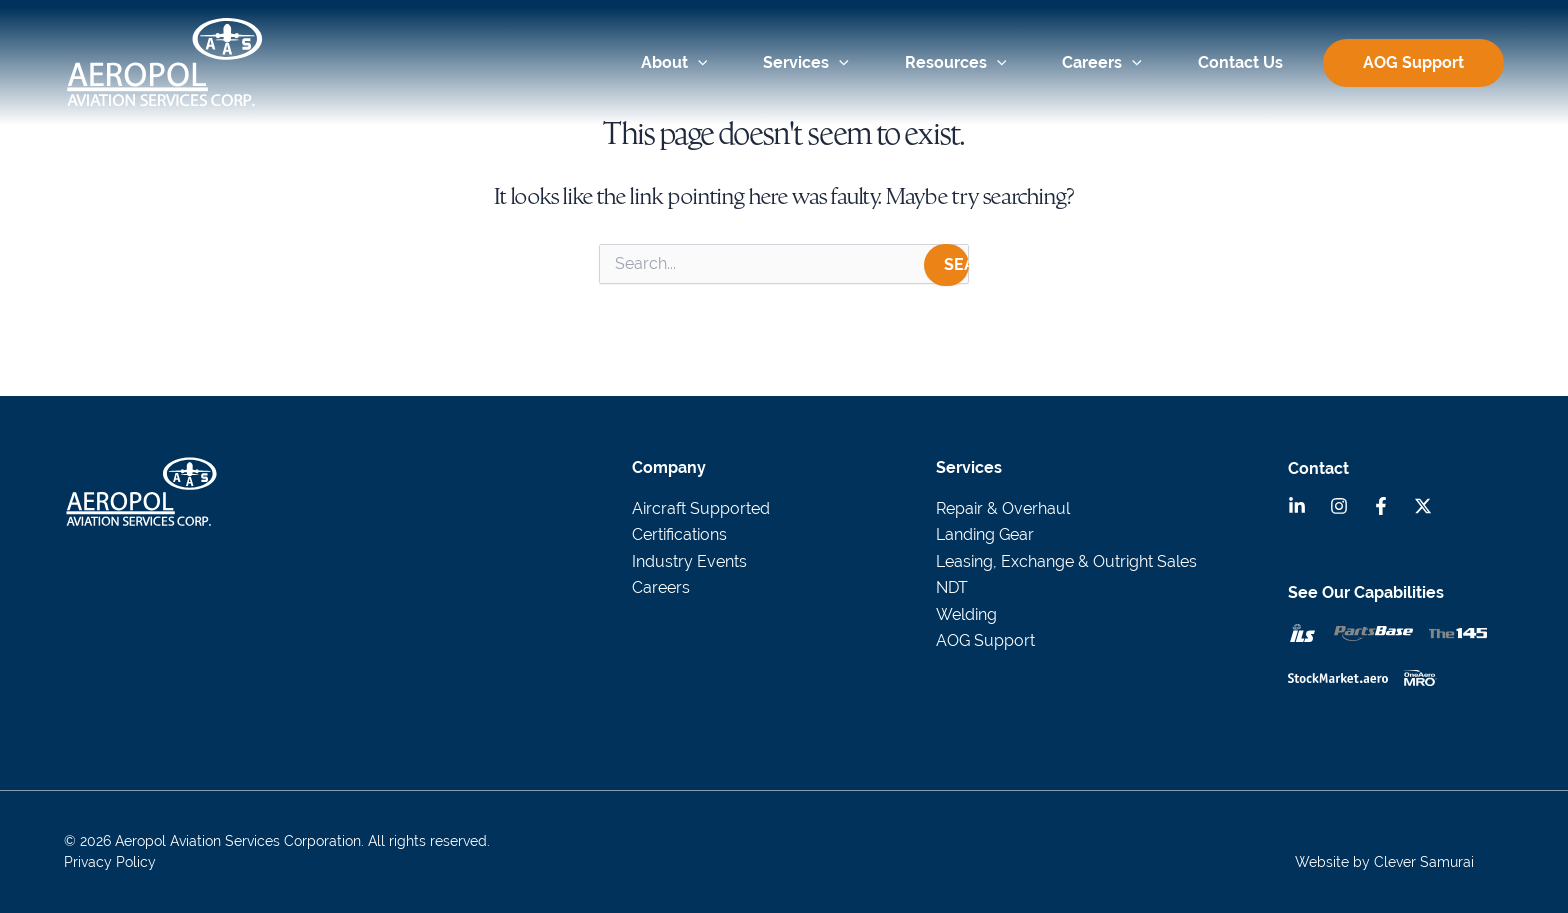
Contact (1318, 468)
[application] (698, 63)
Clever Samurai (1424, 862)
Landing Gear (985, 534)
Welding (966, 614)
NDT (952, 587)
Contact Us (1240, 62)
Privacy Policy (110, 862)
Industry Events (689, 561)
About (674, 62)
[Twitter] (1423, 506)
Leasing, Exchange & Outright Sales (1066, 561)
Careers (1102, 62)
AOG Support (1413, 63)
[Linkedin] (1297, 506)
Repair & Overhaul (1003, 508)
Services (806, 62)
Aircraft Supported (701, 508)
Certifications (679, 534)
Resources (956, 62)
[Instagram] (1339, 506)
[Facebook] (1381, 506)
